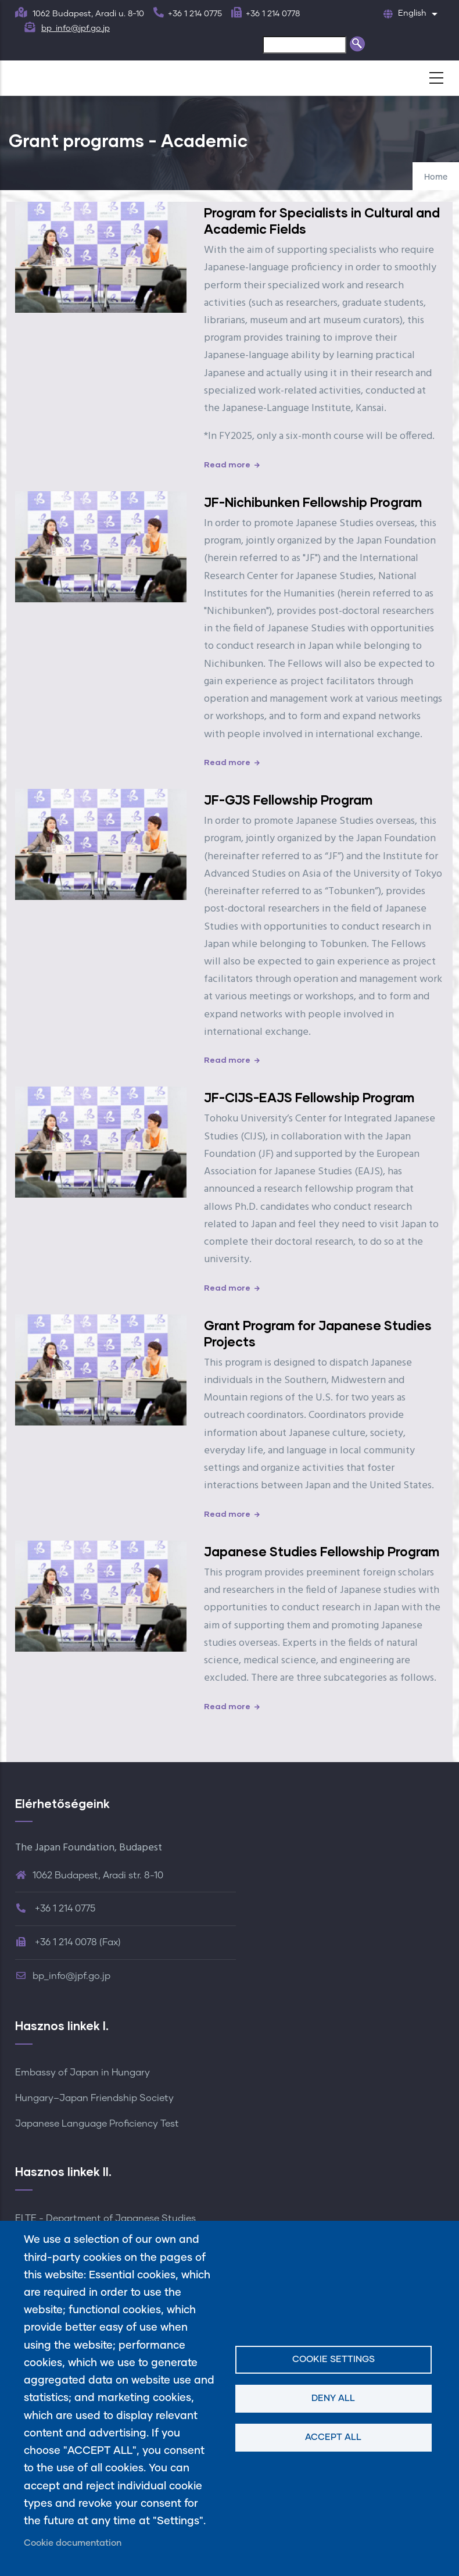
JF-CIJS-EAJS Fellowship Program (309, 1097)
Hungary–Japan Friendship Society (94, 2098)
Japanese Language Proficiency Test (97, 2123)
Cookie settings (333, 2359)
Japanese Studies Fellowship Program (321, 1551)
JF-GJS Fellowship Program (288, 800)
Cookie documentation (72, 2543)
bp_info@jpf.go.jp (75, 28)
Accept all (333, 2437)
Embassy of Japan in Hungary (82, 2072)
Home (435, 177)
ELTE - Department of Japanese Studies (105, 2218)
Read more (227, 464)
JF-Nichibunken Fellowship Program (313, 502)
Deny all (333, 2398)
